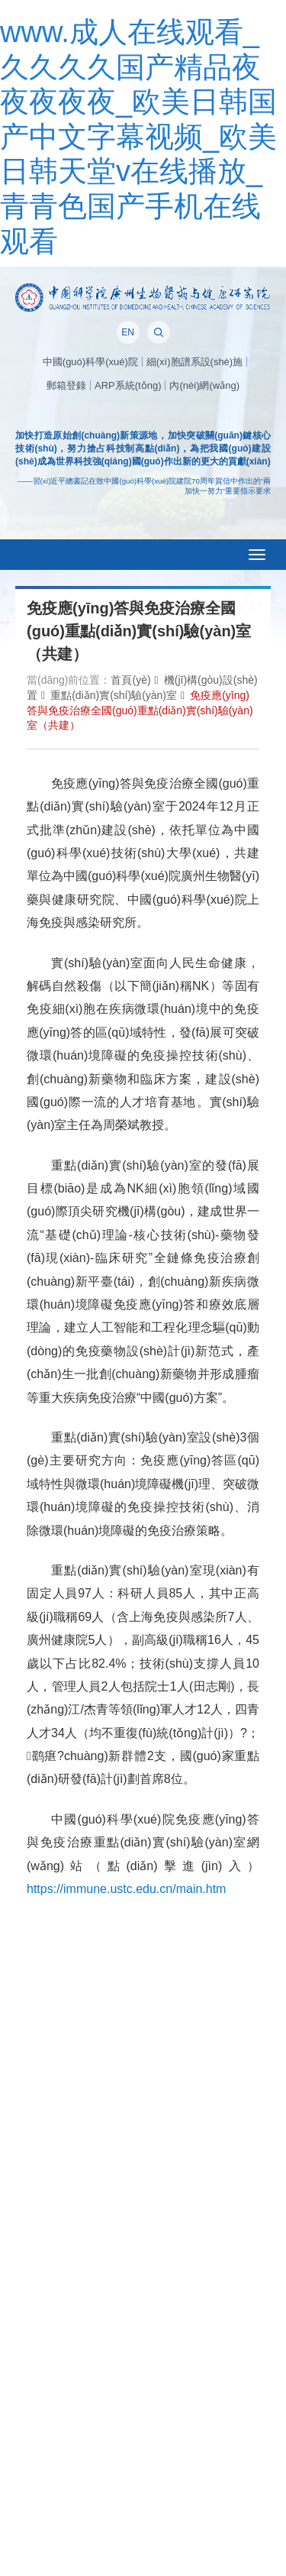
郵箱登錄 (66, 385)
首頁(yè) (130, 680)
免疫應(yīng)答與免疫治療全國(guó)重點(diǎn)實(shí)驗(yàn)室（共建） (140, 710)
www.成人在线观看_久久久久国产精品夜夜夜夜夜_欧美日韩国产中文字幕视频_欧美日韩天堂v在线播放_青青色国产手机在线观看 (138, 136)
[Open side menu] (257, 555)
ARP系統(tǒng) (128, 385)
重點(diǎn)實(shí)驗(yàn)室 (113, 695)
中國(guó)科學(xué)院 (90, 361)
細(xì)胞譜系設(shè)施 (194, 361)
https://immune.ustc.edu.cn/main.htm (126, 1888)
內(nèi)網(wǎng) (204, 385)
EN (127, 332)
